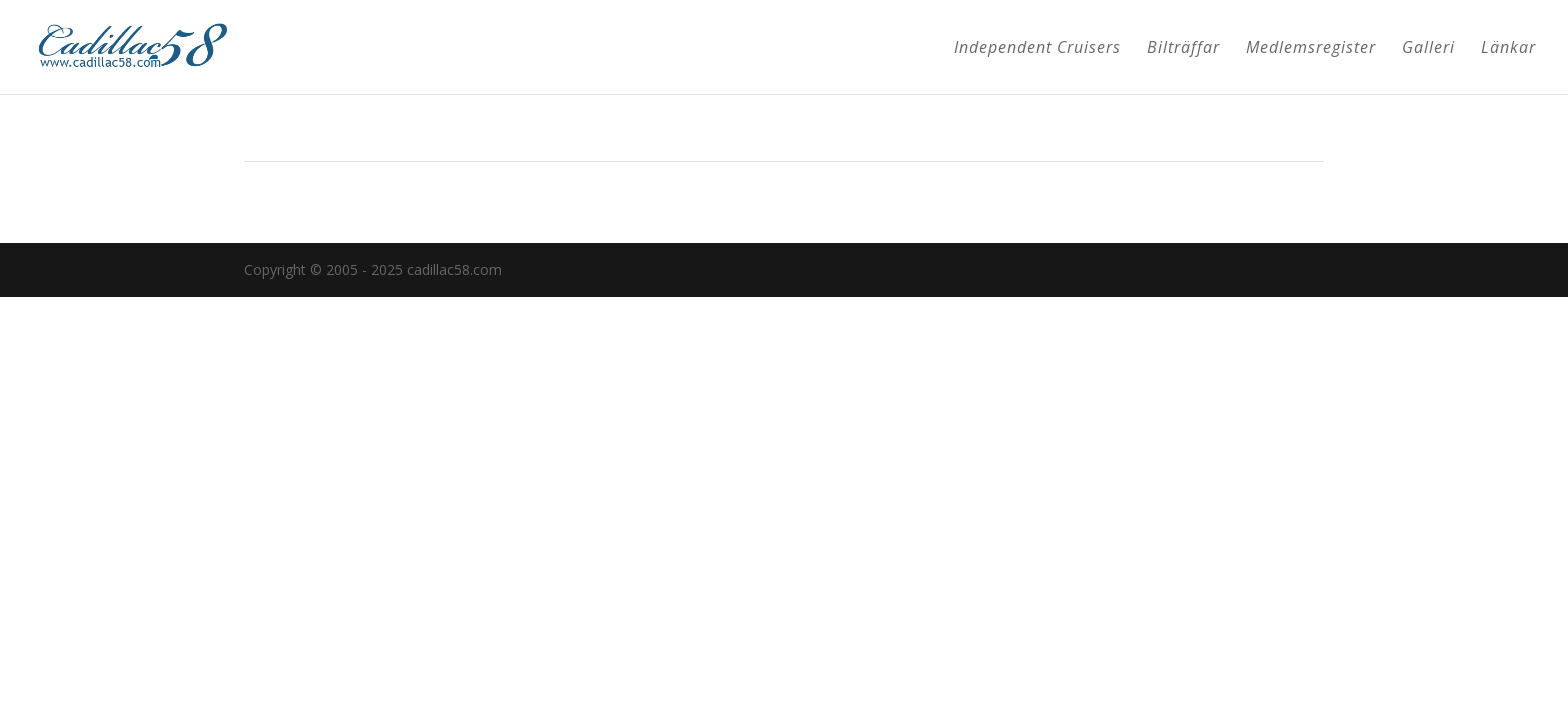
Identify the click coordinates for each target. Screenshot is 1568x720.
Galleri (1428, 49)
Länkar (1508, 49)
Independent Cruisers (1037, 49)
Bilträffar (1183, 49)
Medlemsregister (1311, 49)
